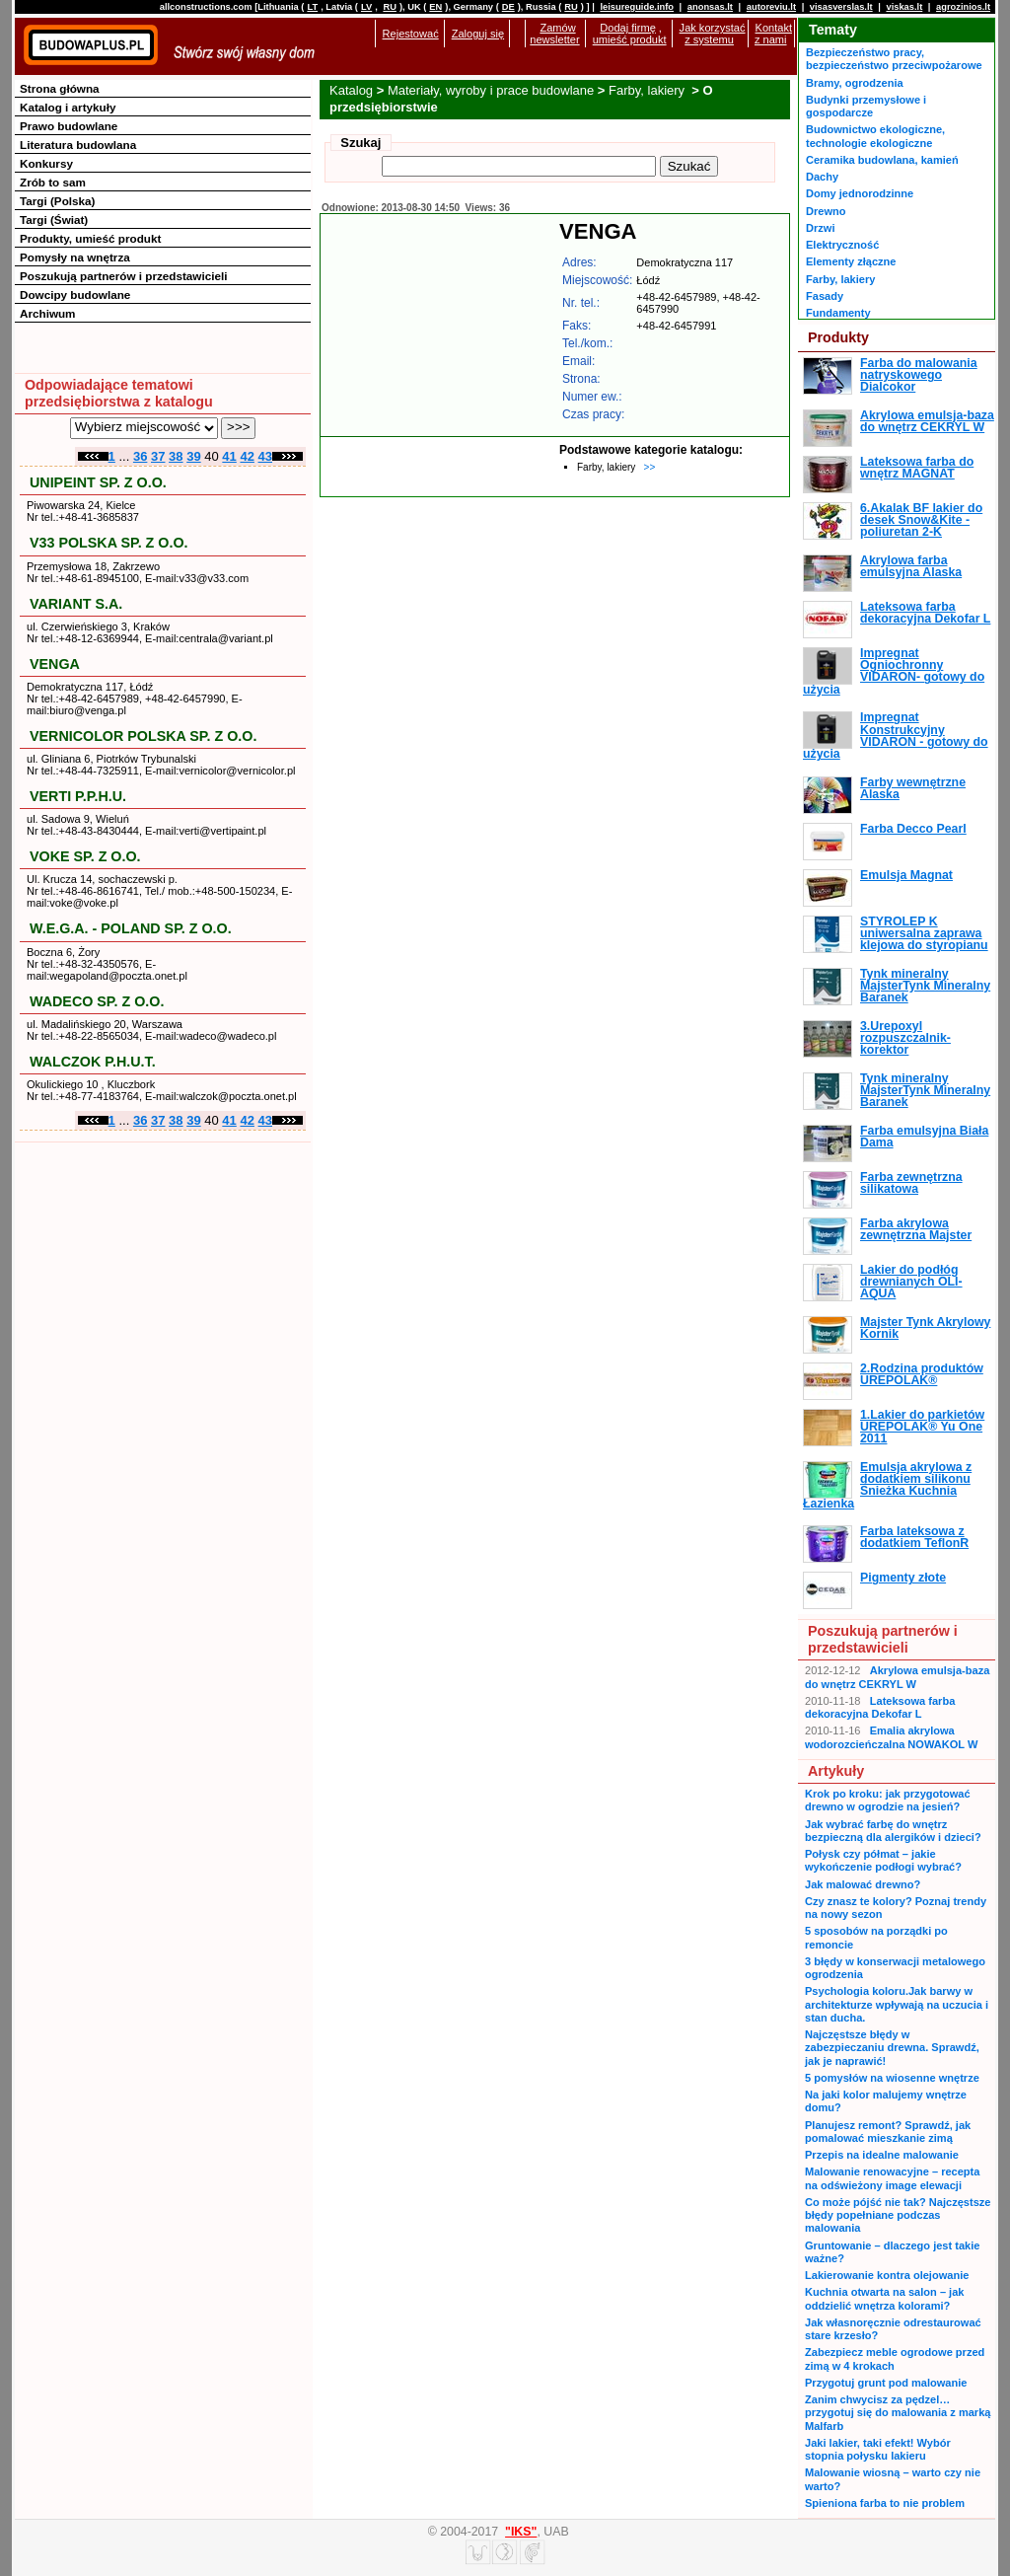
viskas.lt (904, 7)
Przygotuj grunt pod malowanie (886, 2383)
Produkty (838, 337)
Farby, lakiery (648, 90)
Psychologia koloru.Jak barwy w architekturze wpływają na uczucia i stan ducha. (896, 2004)
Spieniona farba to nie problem (885, 2503)
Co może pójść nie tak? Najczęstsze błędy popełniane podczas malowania (897, 2215)
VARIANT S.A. (76, 604)
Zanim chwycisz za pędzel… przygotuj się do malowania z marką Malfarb (897, 2412)
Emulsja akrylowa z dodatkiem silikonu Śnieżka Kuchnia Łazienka (887, 1485)
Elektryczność (842, 245)
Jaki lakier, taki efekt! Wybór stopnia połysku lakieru (878, 2449)
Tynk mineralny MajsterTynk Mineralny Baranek (925, 986)
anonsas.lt (710, 7)
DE (508, 7)
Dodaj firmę (627, 28)
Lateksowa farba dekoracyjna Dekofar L (925, 613)
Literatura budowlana (78, 144)
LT (312, 7)
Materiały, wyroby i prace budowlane (491, 90)
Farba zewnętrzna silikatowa (911, 1183)
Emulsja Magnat (906, 875)
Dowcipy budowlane (75, 294)
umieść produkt (630, 39)
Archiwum (48, 313)
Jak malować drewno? (862, 1884)
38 (175, 456)
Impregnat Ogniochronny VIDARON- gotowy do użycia (893, 671)
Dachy (822, 177)
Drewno (826, 211)
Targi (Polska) (57, 200)
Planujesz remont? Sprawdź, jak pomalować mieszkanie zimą (888, 2131)
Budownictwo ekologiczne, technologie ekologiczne (875, 135)
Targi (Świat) (54, 219)
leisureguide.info (637, 7)
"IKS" (521, 2532)
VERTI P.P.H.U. (78, 796)
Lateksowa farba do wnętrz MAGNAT (917, 467)
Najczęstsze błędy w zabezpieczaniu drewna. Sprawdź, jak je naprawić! (892, 2047)
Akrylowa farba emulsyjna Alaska (911, 566)
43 (265, 456)
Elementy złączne (851, 261)
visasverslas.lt (841, 7)
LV (366, 7)
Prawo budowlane (68, 125)
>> (650, 467)
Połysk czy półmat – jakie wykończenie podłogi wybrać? (883, 1860)
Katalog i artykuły (67, 107)
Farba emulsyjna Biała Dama (924, 1136)
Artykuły (836, 1771)
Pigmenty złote (903, 1577)
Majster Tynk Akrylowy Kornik (925, 1328)
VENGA (55, 664)
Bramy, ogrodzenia (854, 83)
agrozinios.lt (963, 7)
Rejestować (411, 33)
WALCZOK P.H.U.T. (93, 1061)
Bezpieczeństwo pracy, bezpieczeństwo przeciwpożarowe (894, 58)
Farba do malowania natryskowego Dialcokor (918, 375)
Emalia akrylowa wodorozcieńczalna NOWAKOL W (891, 1737)
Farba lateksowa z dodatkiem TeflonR (914, 1537)
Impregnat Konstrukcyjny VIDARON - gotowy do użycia (895, 735)
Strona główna (60, 88)
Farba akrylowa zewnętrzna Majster (916, 1229)
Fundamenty (838, 313)
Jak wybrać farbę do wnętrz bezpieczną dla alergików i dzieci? (893, 1830)
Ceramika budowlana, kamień (882, 160)
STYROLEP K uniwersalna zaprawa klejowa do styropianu (924, 934)
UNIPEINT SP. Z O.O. (98, 482)
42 (246, 456)
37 (158, 456)
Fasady (824, 296)
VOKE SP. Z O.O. (85, 856)
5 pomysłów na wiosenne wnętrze (892, 2078)
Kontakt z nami (773, 33)
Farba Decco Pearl (913, 829)
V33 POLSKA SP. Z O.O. (109, 543)
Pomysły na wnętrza (75, 257)
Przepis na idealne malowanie (882, 2155)
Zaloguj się (478, 33)
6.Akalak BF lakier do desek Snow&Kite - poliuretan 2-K (921, 520)
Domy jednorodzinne (859, 193)
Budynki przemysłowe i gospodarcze (866, 106)
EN (435, 7)
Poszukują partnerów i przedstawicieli (123, 275)
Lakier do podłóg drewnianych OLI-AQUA (911, 1282)
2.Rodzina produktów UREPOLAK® (921, 1374)
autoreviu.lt (771, 7)
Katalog (351, 90)
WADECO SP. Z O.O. (97, 1001)
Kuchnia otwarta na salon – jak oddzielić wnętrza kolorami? (884, 2298)
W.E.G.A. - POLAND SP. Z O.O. (131, 928)
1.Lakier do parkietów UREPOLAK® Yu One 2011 (922, 1427)
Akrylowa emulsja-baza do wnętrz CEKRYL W (927, 421)
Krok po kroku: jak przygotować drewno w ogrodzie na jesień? (888, 1800)
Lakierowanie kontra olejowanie (887, 2275)
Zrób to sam (53, 182)
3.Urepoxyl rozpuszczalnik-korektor (905, 1038)
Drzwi (820, 228)
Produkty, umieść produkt (90, 238)
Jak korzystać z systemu (713, 33)
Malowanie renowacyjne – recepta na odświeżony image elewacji (892, 2178)
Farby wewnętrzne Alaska (913, 788)
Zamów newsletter (554, 33)
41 (229, 456)
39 (193, 456)
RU (389, 7)
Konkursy (46, 163)
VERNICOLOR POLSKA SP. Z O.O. (143, 736)
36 (140, 456)
